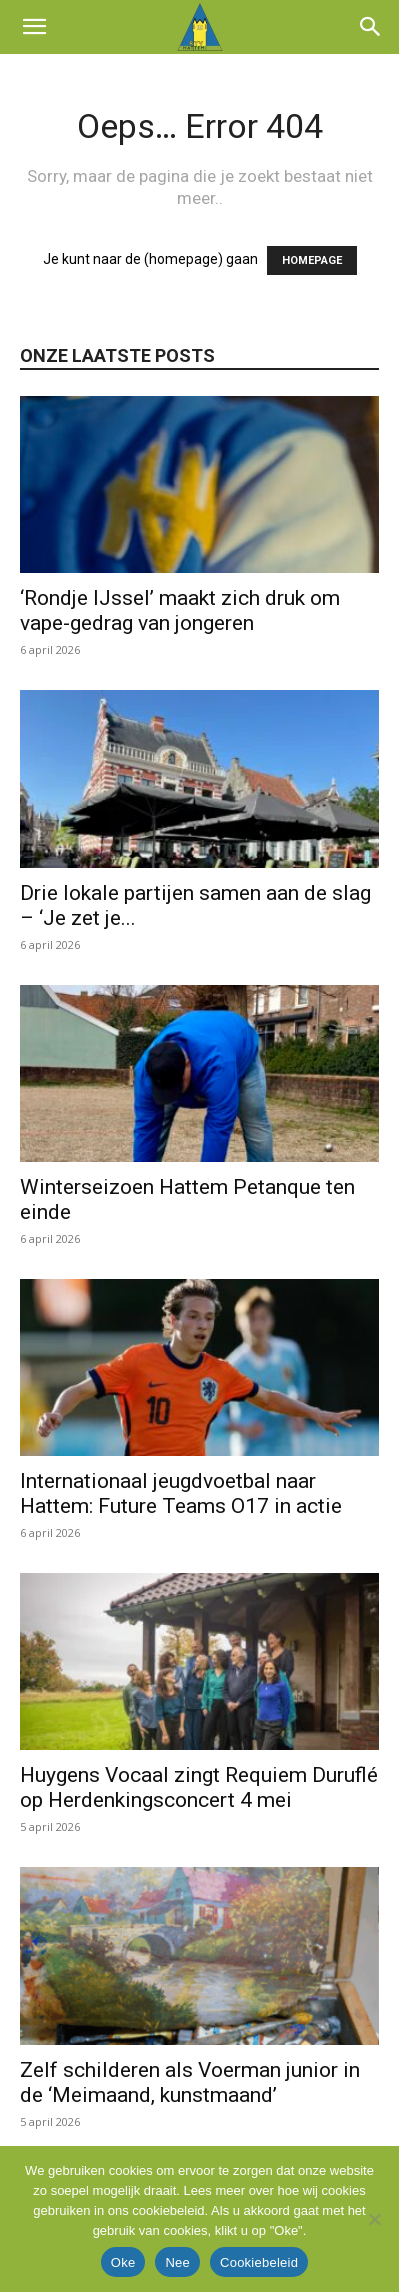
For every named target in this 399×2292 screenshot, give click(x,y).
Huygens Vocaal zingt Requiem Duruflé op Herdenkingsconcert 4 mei (199, 1787)
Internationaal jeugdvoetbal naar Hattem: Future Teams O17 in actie (181, 1493)
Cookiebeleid (259, 2262)
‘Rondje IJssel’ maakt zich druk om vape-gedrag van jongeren (180, 610)
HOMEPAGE (312, 260)
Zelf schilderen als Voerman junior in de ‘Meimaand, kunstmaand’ (190, 2082)
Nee (177, 2262)
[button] (34, 27)
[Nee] (374, 2219)
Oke (123, 2262)
